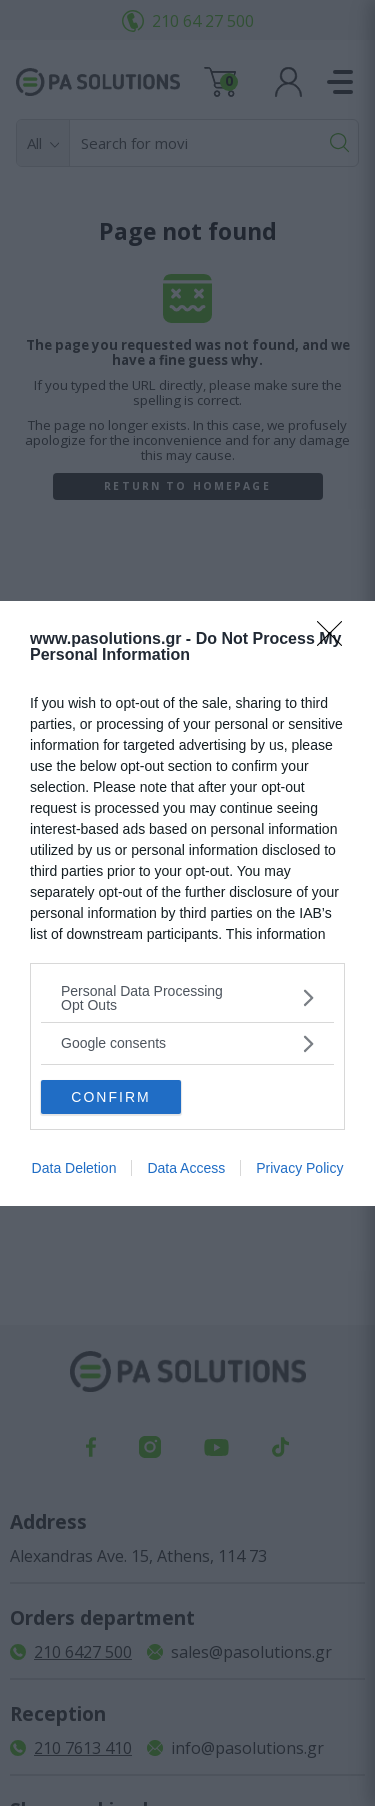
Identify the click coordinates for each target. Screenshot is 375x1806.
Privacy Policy (299, 1168)
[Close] (336, 640)
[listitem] (187, 998)
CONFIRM (110, 1097)
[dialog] (187, 903)
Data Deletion (74, 1168)
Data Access (186, 1168)
